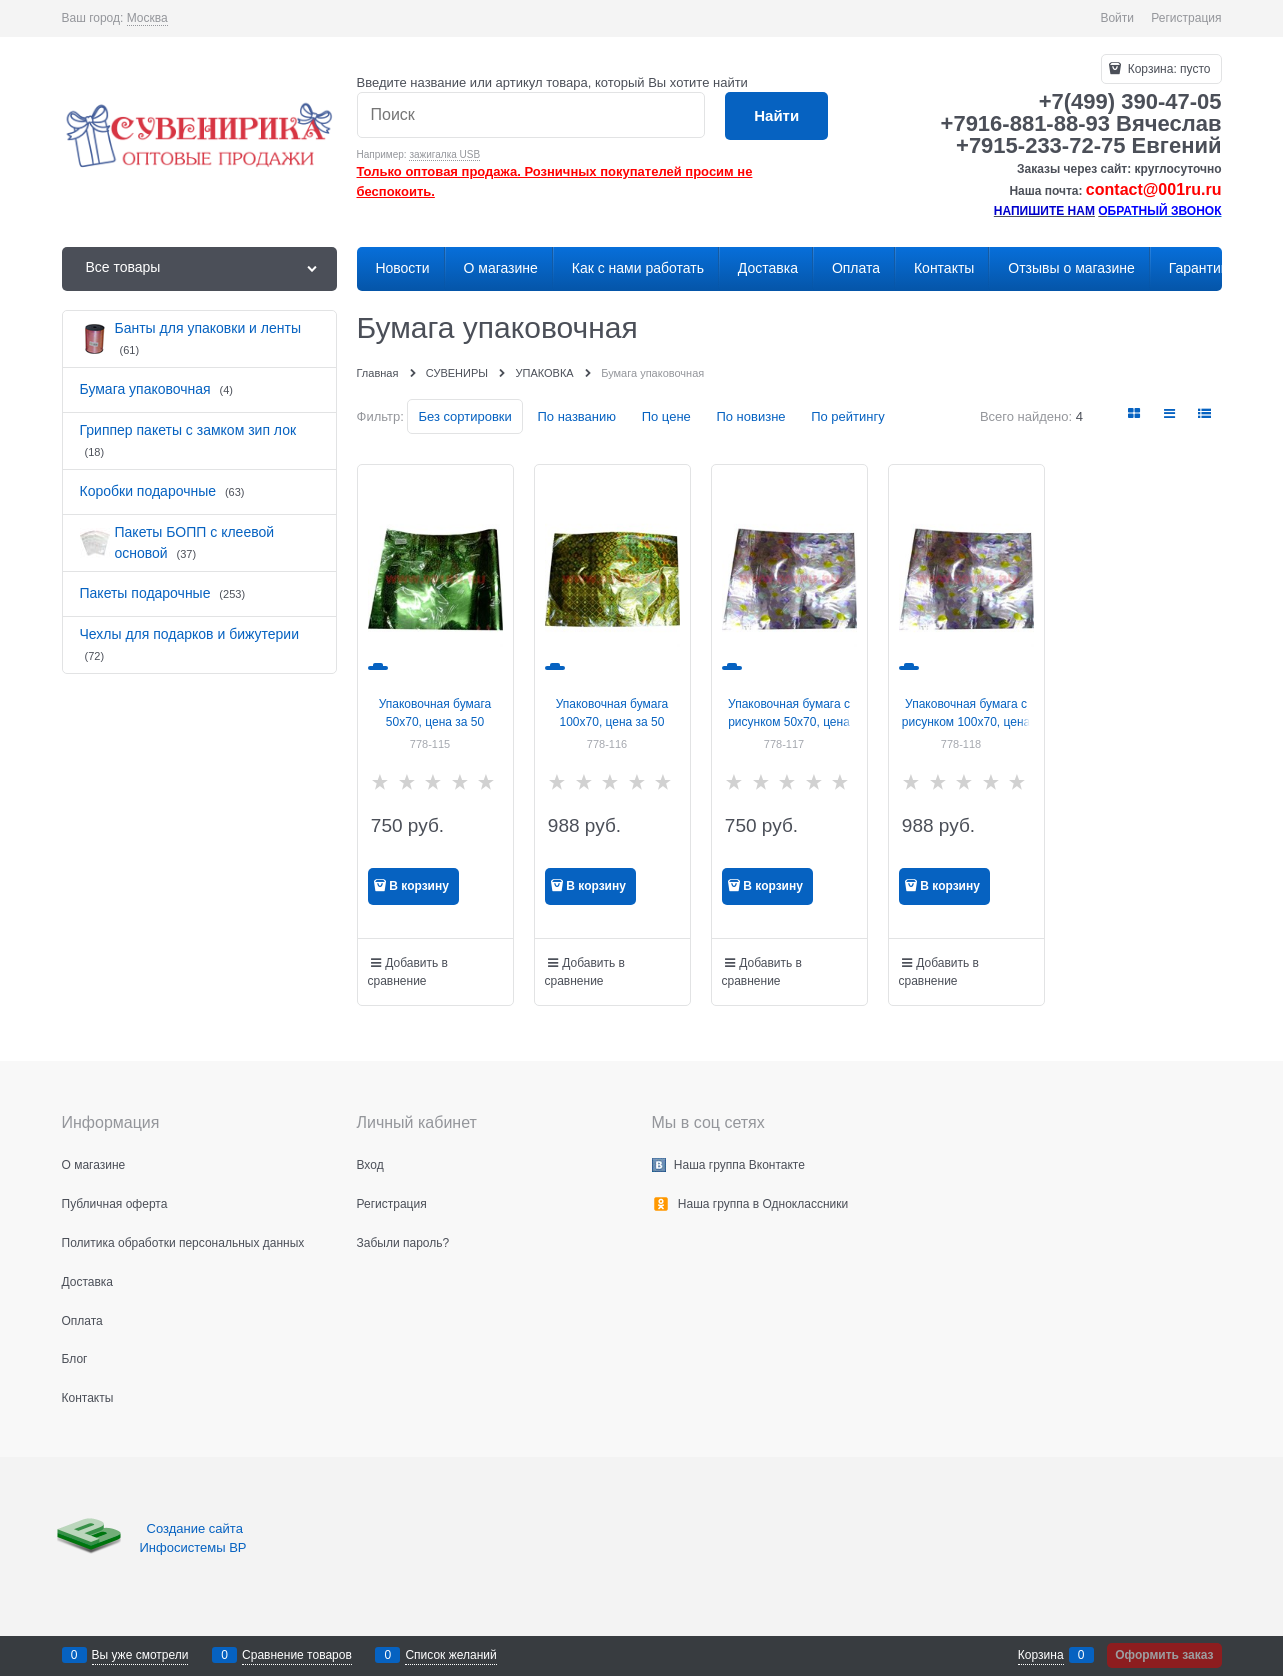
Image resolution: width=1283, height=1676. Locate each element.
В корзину (419, 886)
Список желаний (450, 1655)
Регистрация (1186, 18)
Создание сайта (197, 1528)
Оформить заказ (1164, 1655)
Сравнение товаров (297, 1655)
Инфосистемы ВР (193, 1547)
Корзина (1041, 1655)
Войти (1117, 18)
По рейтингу (848, 416)
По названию (576, 416)
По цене (666, 416)
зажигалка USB (444, 154)
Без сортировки (464, 416)
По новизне (750, 416)
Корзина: (1167, 69)
